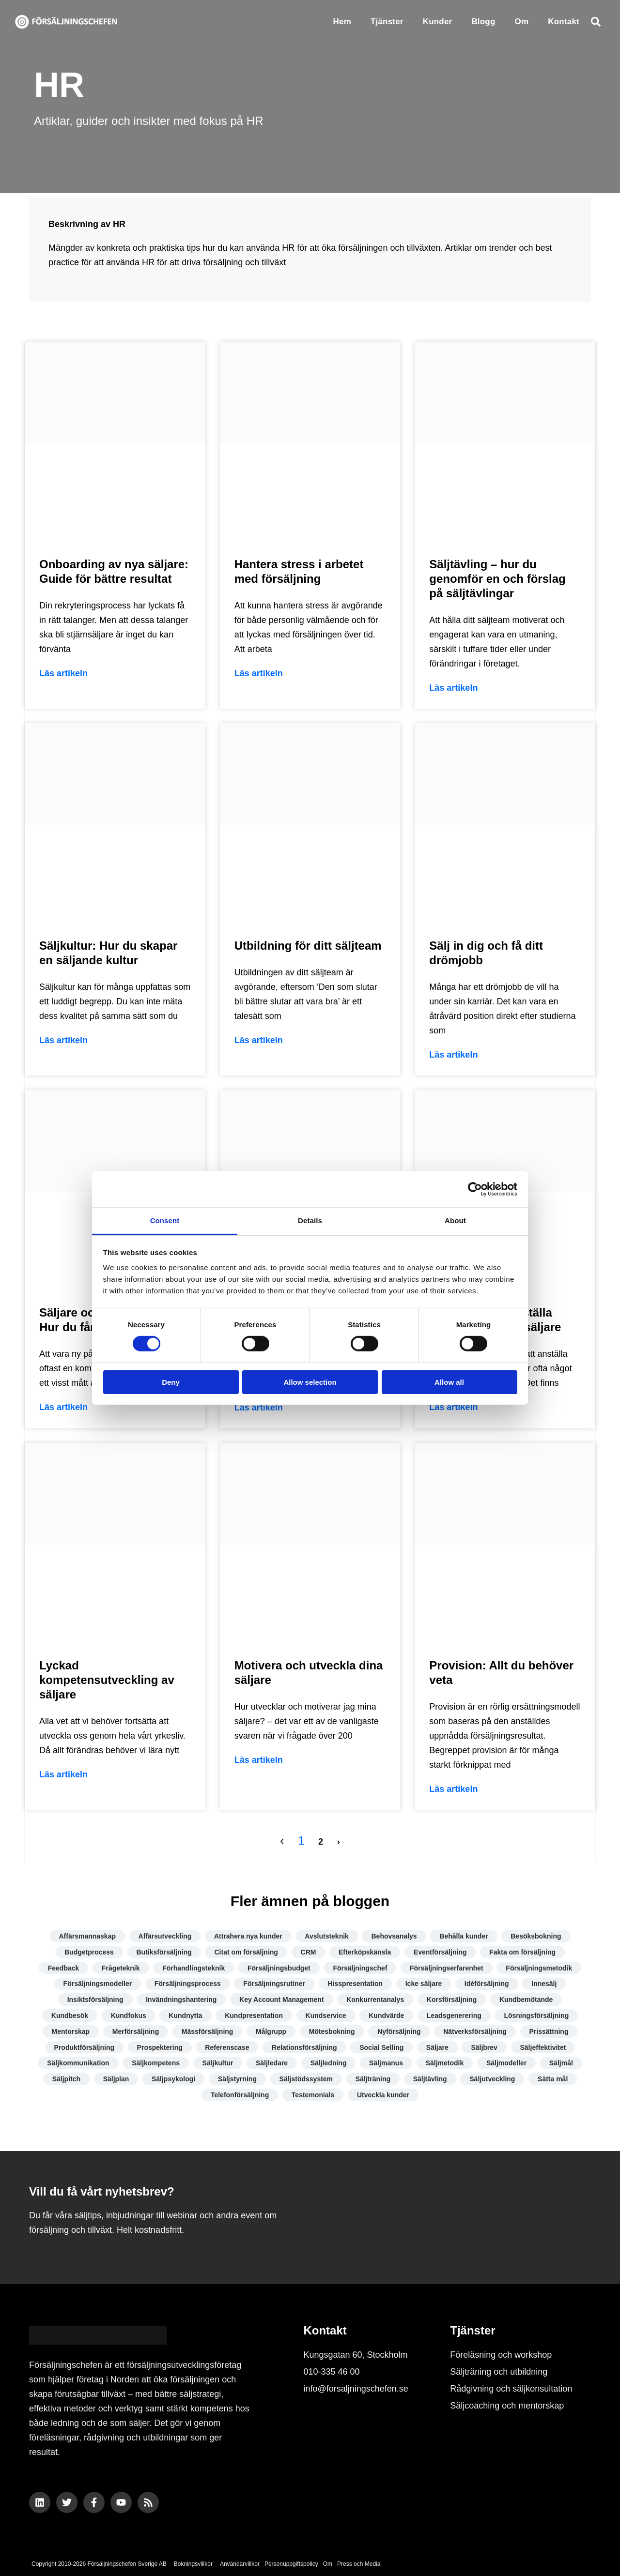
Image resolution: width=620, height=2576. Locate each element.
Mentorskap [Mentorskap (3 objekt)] (71, 2031)
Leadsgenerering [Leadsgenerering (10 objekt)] (454, 2015)
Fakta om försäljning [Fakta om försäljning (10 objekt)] (522, 1952)
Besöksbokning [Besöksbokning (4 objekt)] (536, 1936)
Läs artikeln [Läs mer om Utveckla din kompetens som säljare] (258, 1407)
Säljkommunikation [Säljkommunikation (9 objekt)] (78, 2063)
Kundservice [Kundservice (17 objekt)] (326, 2015)
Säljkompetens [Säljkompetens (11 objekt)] (156, 2063)
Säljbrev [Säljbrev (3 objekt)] (484, 2047)
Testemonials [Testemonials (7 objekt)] (313, 2095)
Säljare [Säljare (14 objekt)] (437, 2047)
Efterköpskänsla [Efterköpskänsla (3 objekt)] (365, 1952)
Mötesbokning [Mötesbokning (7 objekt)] (332, 2031)
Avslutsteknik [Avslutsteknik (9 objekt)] (327, 1936)
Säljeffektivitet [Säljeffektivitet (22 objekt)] (543, 2047)
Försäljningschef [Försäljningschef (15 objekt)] (360, 1968)
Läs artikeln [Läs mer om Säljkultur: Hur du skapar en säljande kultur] (63, 1040)
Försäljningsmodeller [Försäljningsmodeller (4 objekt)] (97, 1983)
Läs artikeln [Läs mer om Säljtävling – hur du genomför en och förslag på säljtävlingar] (453, 688)
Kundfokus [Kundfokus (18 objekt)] (128, 2015)
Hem (342, 21)
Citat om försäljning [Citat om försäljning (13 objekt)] (246, 1952)
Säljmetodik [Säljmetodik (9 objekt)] (445, 2063)
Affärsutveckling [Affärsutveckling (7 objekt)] (165, 1936)
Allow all (449, 1382)
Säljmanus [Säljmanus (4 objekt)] (386, 2063)
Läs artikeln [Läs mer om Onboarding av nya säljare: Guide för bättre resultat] (63, 673)
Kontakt (563, 21)
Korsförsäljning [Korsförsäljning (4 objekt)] (452, 1999)
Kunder (437, 21)
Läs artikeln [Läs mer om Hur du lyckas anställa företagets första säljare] (453, 1407)
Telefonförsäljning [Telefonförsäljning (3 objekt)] (240, 2095)
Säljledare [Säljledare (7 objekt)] (272, 2063)
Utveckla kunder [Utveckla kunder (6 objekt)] (383, 2095)
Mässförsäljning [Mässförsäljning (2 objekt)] (207, 2031)
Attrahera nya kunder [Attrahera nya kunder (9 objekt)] (248, 1936)
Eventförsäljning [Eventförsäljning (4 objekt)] (440, 1952)
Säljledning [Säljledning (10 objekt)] (328, 2063)
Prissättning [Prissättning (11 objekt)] (549, 2031)
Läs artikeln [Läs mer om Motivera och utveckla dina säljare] (258, 1760)
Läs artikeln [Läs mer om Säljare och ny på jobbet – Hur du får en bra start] (63, 1407)
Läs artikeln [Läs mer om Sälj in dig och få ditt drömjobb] (453, 1055)
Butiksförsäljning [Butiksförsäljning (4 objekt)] (164, 1952)
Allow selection (309, 1382)
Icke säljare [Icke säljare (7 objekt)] (423, 1983)
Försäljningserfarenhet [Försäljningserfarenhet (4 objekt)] (446, 1968)
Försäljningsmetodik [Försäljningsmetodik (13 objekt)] (539, 1968)
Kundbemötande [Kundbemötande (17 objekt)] (526, 1999)
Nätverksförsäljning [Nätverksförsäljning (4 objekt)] (475, 2031)
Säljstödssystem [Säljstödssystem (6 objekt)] (306, 2079)
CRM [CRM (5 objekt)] (308, 1952)
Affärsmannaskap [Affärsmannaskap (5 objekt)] (87, 1936)
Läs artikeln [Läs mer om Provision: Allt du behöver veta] (453, 1789)
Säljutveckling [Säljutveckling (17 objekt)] (492, 2079)
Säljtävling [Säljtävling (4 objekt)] (430, 2079)
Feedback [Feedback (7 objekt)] (63, 1968)
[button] (596, 22)
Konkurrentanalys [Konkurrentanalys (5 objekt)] (375, 1999)
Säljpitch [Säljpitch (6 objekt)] (66, 2079)
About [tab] (455, 1220)
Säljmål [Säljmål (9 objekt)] (561, 2063)
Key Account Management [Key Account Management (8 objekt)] (281, 1999)
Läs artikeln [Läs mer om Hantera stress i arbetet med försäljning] (258, 673)
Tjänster (387, 21)
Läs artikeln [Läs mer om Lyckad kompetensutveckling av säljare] (63, 1774)
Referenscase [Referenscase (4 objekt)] (227, 2047)
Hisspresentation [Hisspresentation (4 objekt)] (355, 1983)
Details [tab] (310, 1220)
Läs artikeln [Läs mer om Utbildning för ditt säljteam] (258, 1040)
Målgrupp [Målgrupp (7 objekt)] (271, 2031)
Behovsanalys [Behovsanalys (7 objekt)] (394, 1936)
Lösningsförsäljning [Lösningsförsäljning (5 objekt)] (536, 2015)
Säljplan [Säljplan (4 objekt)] (116, 2079)
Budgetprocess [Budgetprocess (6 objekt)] (89, 1952)
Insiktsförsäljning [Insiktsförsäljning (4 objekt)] (95, 1999)
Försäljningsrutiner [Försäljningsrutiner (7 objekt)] (274, 1983)
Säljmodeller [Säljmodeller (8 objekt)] (506, 2063)
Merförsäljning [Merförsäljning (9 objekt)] (135, 2031)
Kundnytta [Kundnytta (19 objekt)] (185, 2015)
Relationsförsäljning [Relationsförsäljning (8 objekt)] (304, 2047)
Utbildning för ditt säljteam (308, 945)
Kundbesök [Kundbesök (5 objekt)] (69, 2015)
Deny (171, 1382)
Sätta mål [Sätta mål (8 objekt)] (553, 2079)
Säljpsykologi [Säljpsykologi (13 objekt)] (173, 2079)
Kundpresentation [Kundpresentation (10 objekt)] (254, 2015)
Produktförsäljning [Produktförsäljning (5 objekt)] (84, 2047)
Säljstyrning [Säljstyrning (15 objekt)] (237, 2079)
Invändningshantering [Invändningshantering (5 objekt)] (181, 1999)
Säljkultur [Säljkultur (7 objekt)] (217, 2063)
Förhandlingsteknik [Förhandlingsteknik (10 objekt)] (193, 1968)
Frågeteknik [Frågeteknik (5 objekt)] (121, 1968)
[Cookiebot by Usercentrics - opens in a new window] (475, 1189)
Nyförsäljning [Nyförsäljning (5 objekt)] (398, 2031)
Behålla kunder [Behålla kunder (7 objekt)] (463, 1936)
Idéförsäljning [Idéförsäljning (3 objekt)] (487, 1983)
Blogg (483, 21)
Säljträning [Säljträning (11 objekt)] (373, 2079)
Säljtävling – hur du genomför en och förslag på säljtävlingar (497, 579)
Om (522, 21)
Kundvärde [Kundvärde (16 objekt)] (386, 2015)
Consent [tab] (165, 1220)
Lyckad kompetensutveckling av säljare (106, 1680)
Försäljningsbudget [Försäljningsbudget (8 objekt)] (279, 1968)
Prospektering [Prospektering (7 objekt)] (160, 2047)
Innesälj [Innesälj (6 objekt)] (544, 1983)
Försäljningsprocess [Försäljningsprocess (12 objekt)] (188, 1983)
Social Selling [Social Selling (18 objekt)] (381, 2047)
